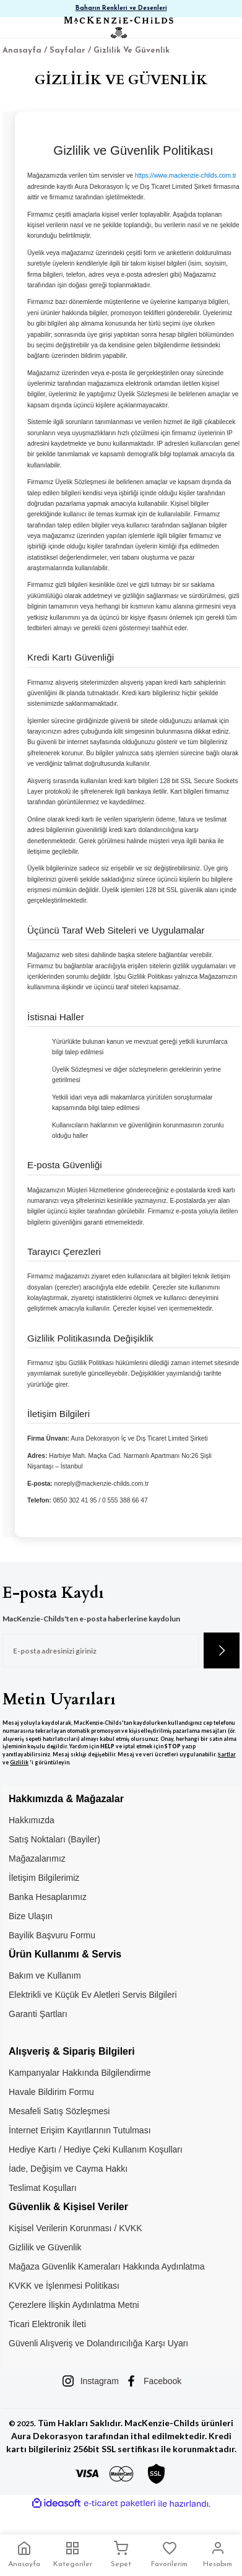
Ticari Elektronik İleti (47, 2324)
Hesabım (217, 2554)
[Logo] (118, 27)
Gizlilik (19, 1762)
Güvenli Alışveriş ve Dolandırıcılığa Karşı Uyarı (98, 2343)
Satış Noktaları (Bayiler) (54, 1839)
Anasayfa (24, 2554)
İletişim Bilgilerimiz (44, 1878)
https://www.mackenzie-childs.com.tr (185, 175)
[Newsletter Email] (100, 1650)
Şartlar (227, 1754)
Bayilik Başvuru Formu (52, 1935)
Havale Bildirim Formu (51, 2092)
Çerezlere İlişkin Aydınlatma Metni (74, 2305)
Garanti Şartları (38, 2014)
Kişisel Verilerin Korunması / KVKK (75, 2228)
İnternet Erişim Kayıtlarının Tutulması (80, 2130)
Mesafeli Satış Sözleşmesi (59, 2111)
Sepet (121, 2554)
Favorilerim (169, 2554)
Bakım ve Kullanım (45, 1975)
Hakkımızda (31, 1820)
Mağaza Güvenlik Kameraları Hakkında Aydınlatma (106, 2266)
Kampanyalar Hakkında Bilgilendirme (80, 2073)
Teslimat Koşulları (43, 2188)
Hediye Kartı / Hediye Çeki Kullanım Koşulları (96, 2149)
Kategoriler (72, 2554)
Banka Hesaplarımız (48, 1897)
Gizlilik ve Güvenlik (45, 2247)
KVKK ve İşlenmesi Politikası (64, 2286)
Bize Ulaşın (31, 1916)
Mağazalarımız (37, 1858)
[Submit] (222, 1650)
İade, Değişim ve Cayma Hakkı (68, 2169)
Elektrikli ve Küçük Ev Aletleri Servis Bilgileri (93, 1995)
